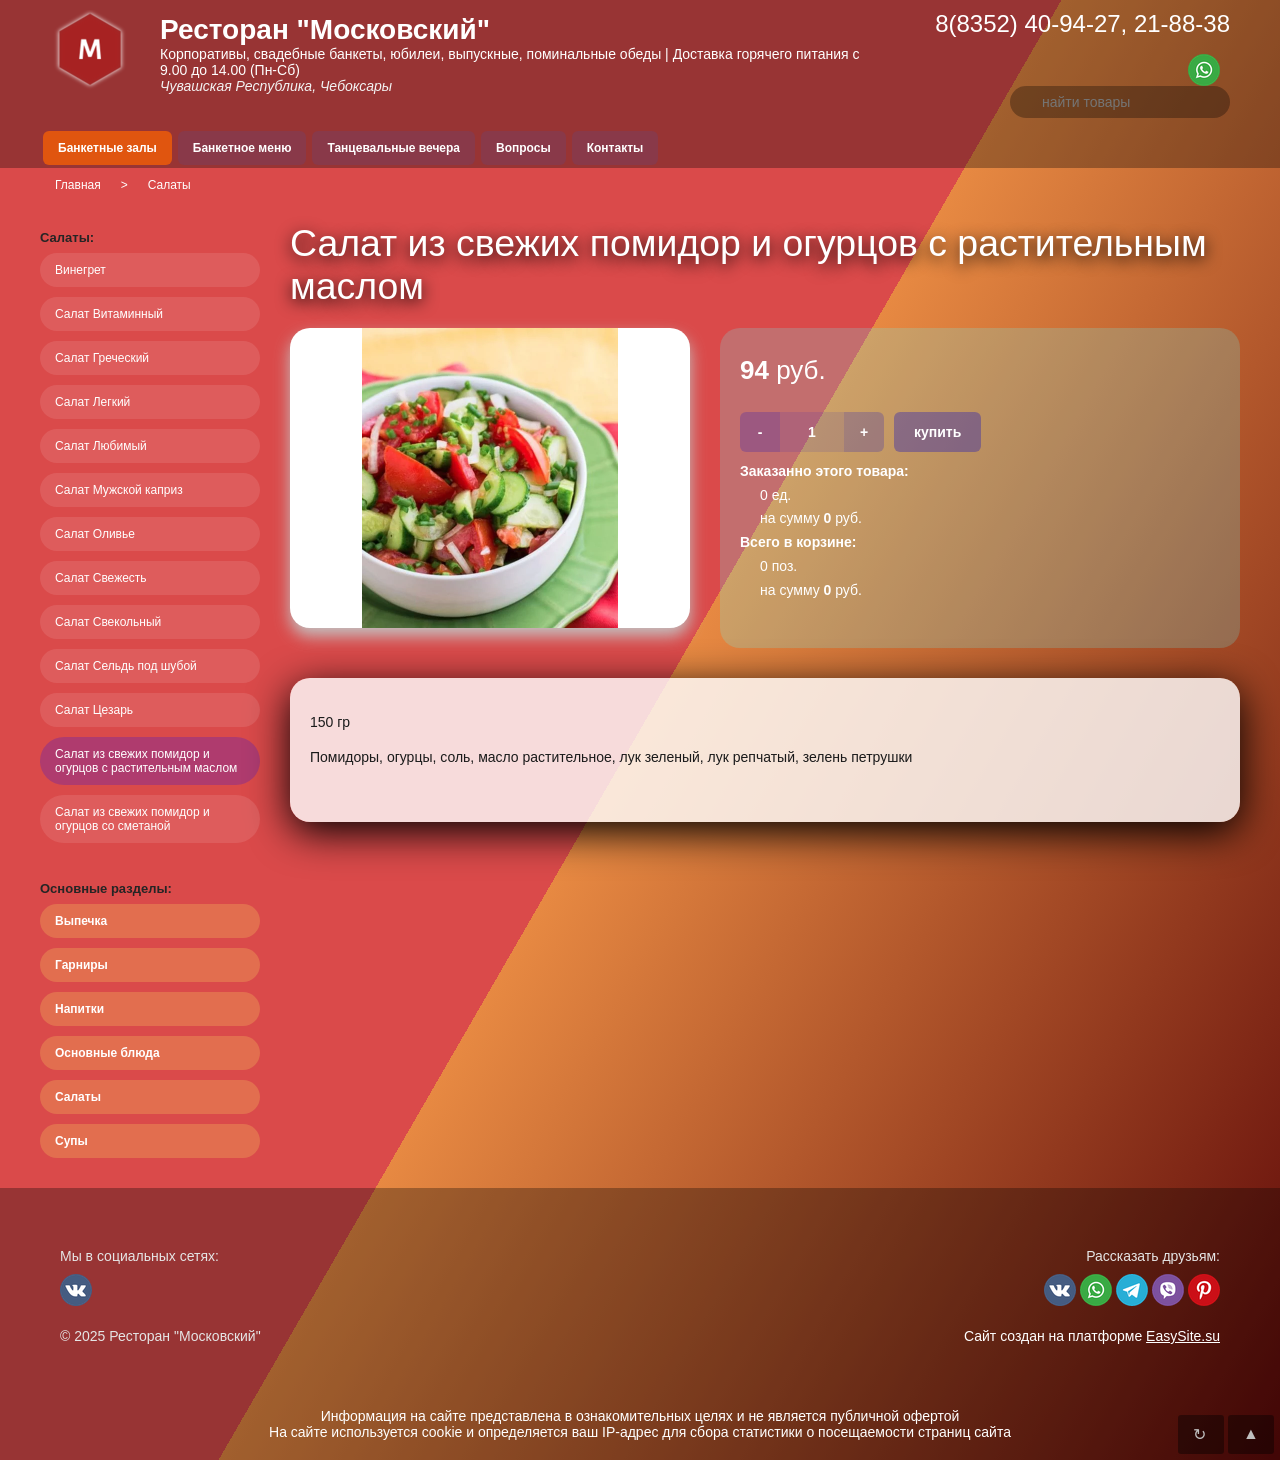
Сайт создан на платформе (1092, 1336)
